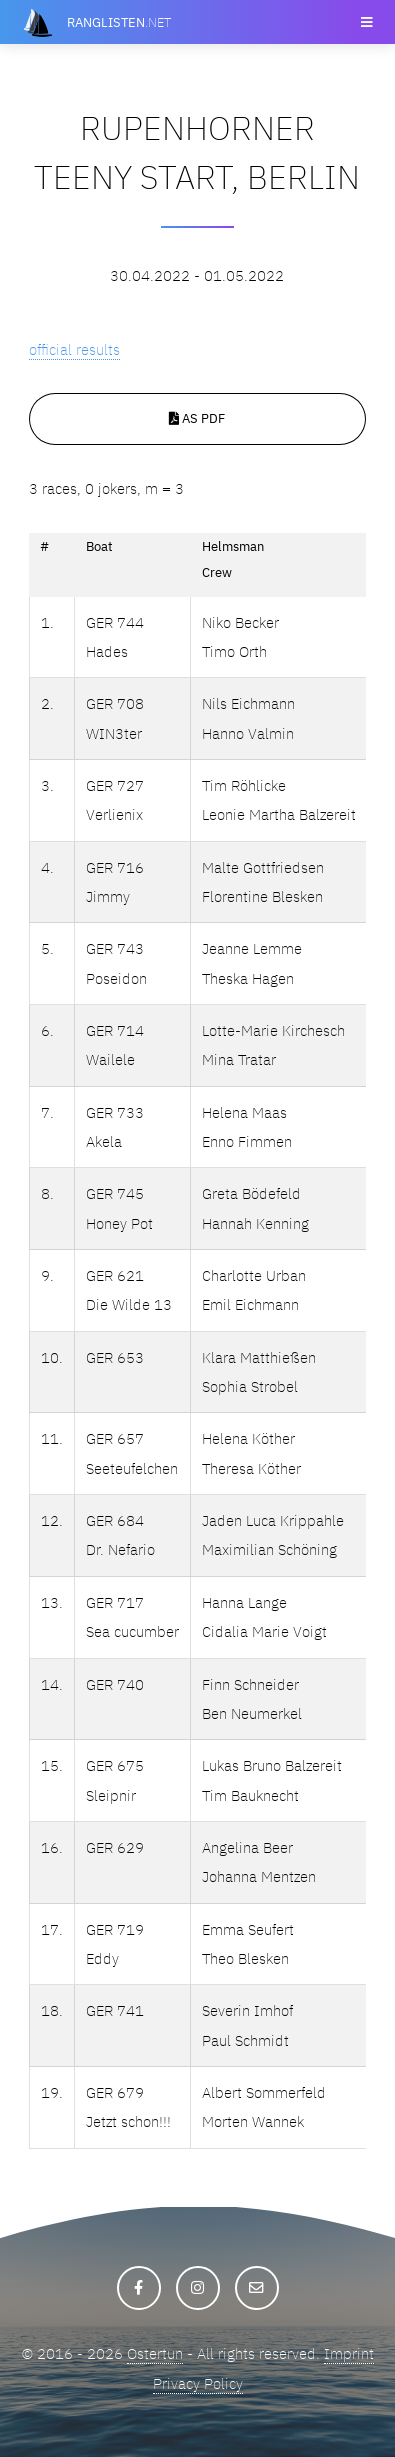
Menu (365, 22)
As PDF (197, 418)
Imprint (349, 2353)
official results (74, 349)
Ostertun (155, 2353)
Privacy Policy (198, 2383)
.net (119, 22)
